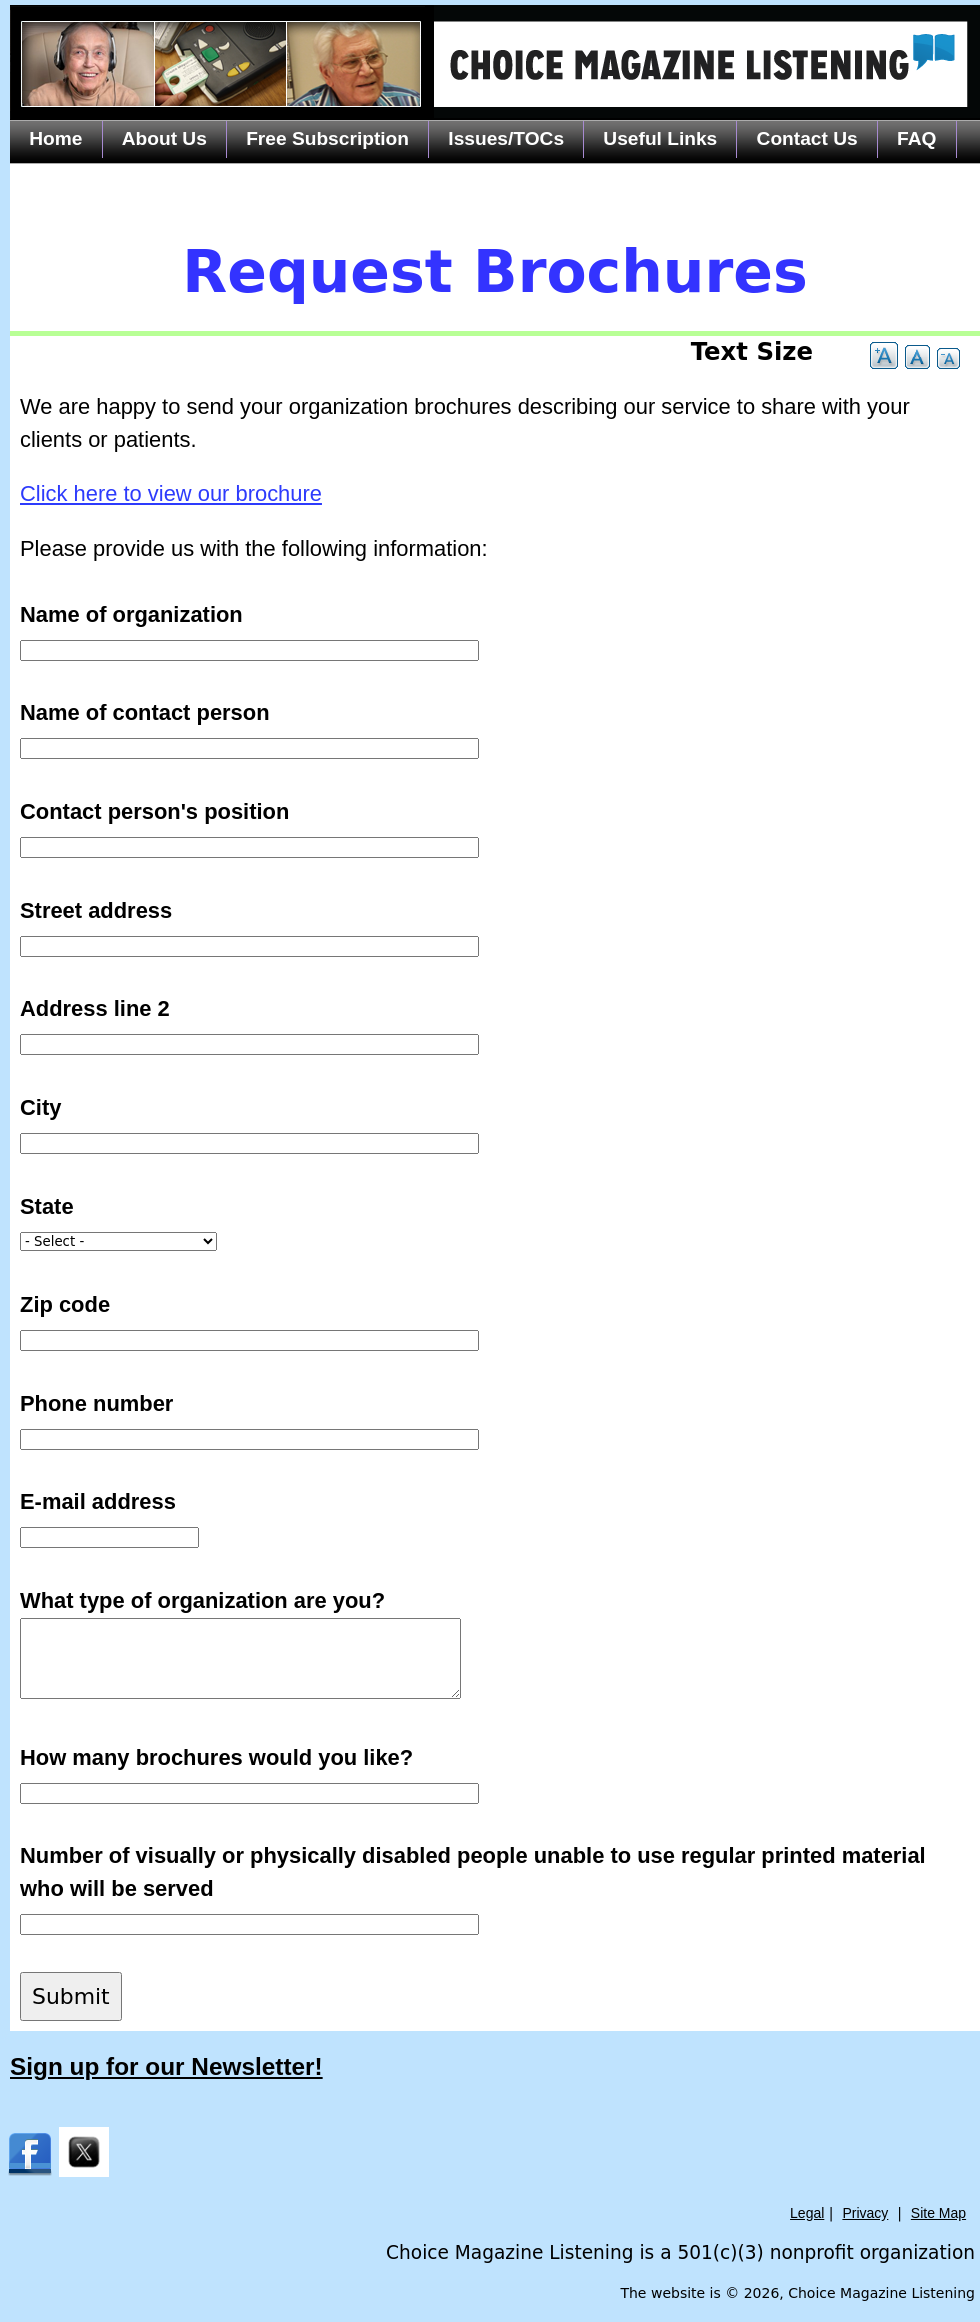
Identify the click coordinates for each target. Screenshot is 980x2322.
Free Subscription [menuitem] (327, 138)
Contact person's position (154, 811)
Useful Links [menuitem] (660, 138)
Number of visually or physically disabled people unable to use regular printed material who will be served (473, 1872)
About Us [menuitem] (164, 138)
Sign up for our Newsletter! (166, 2066)
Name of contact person (145, 712)
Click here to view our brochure (171, 493)
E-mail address (98, 1501)
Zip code (65, 1304)
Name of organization (131, 614)
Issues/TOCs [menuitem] (506, 138)
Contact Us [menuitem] (807, 138)
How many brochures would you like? (216, 1757)
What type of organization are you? (202, 1600)
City (40, 1107)
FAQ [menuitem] (916, 138)
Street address (96, 910)
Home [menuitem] (55, 138)
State (47, 1206)
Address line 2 (95, 1008)
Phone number (96, 1403)
